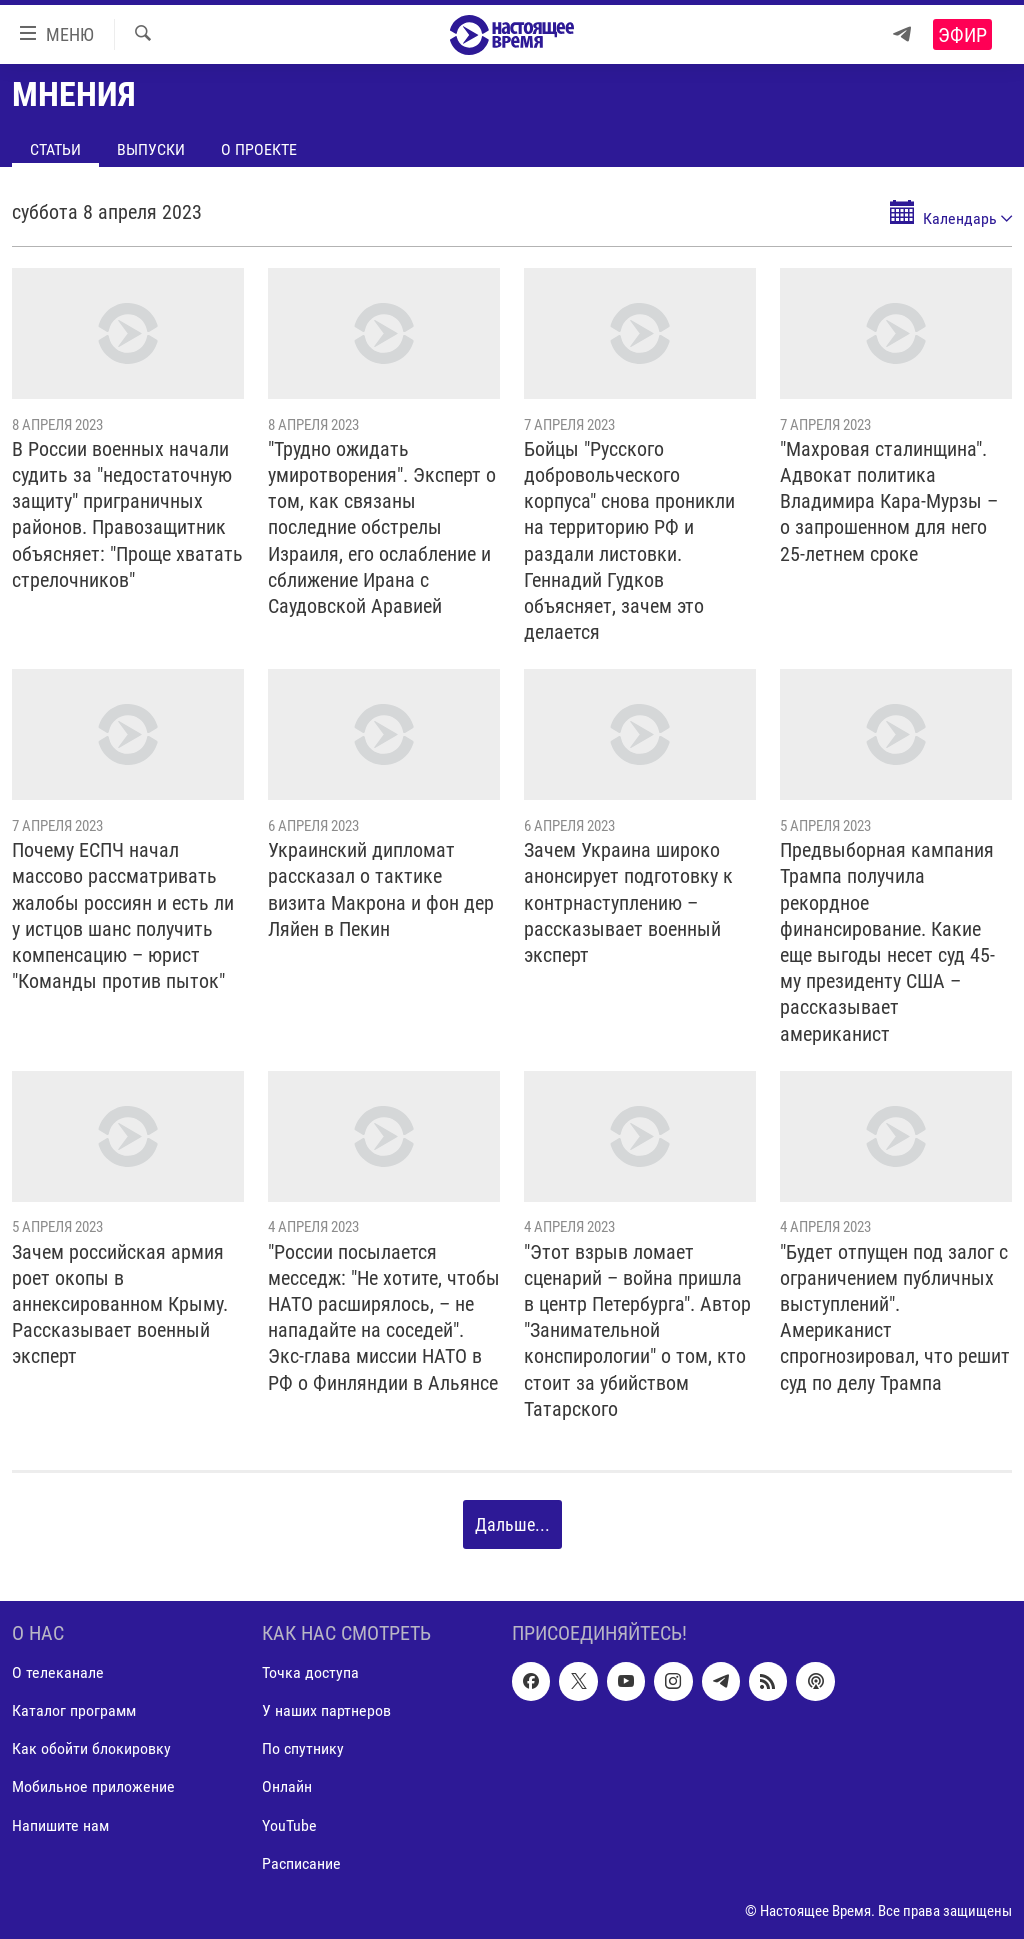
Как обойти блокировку (91, 1749)
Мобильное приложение (93, 1787)
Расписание (301, 1863)
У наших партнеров (326, 1711)
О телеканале (58, 1673)
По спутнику (303, 1749)
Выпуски (151, 149)
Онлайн (287, 1787)
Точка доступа (310, 1673)
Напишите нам (60, 1825)
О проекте (259, 149)
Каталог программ (74, 1711)
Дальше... (512, 1524)
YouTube (289, 1825)
